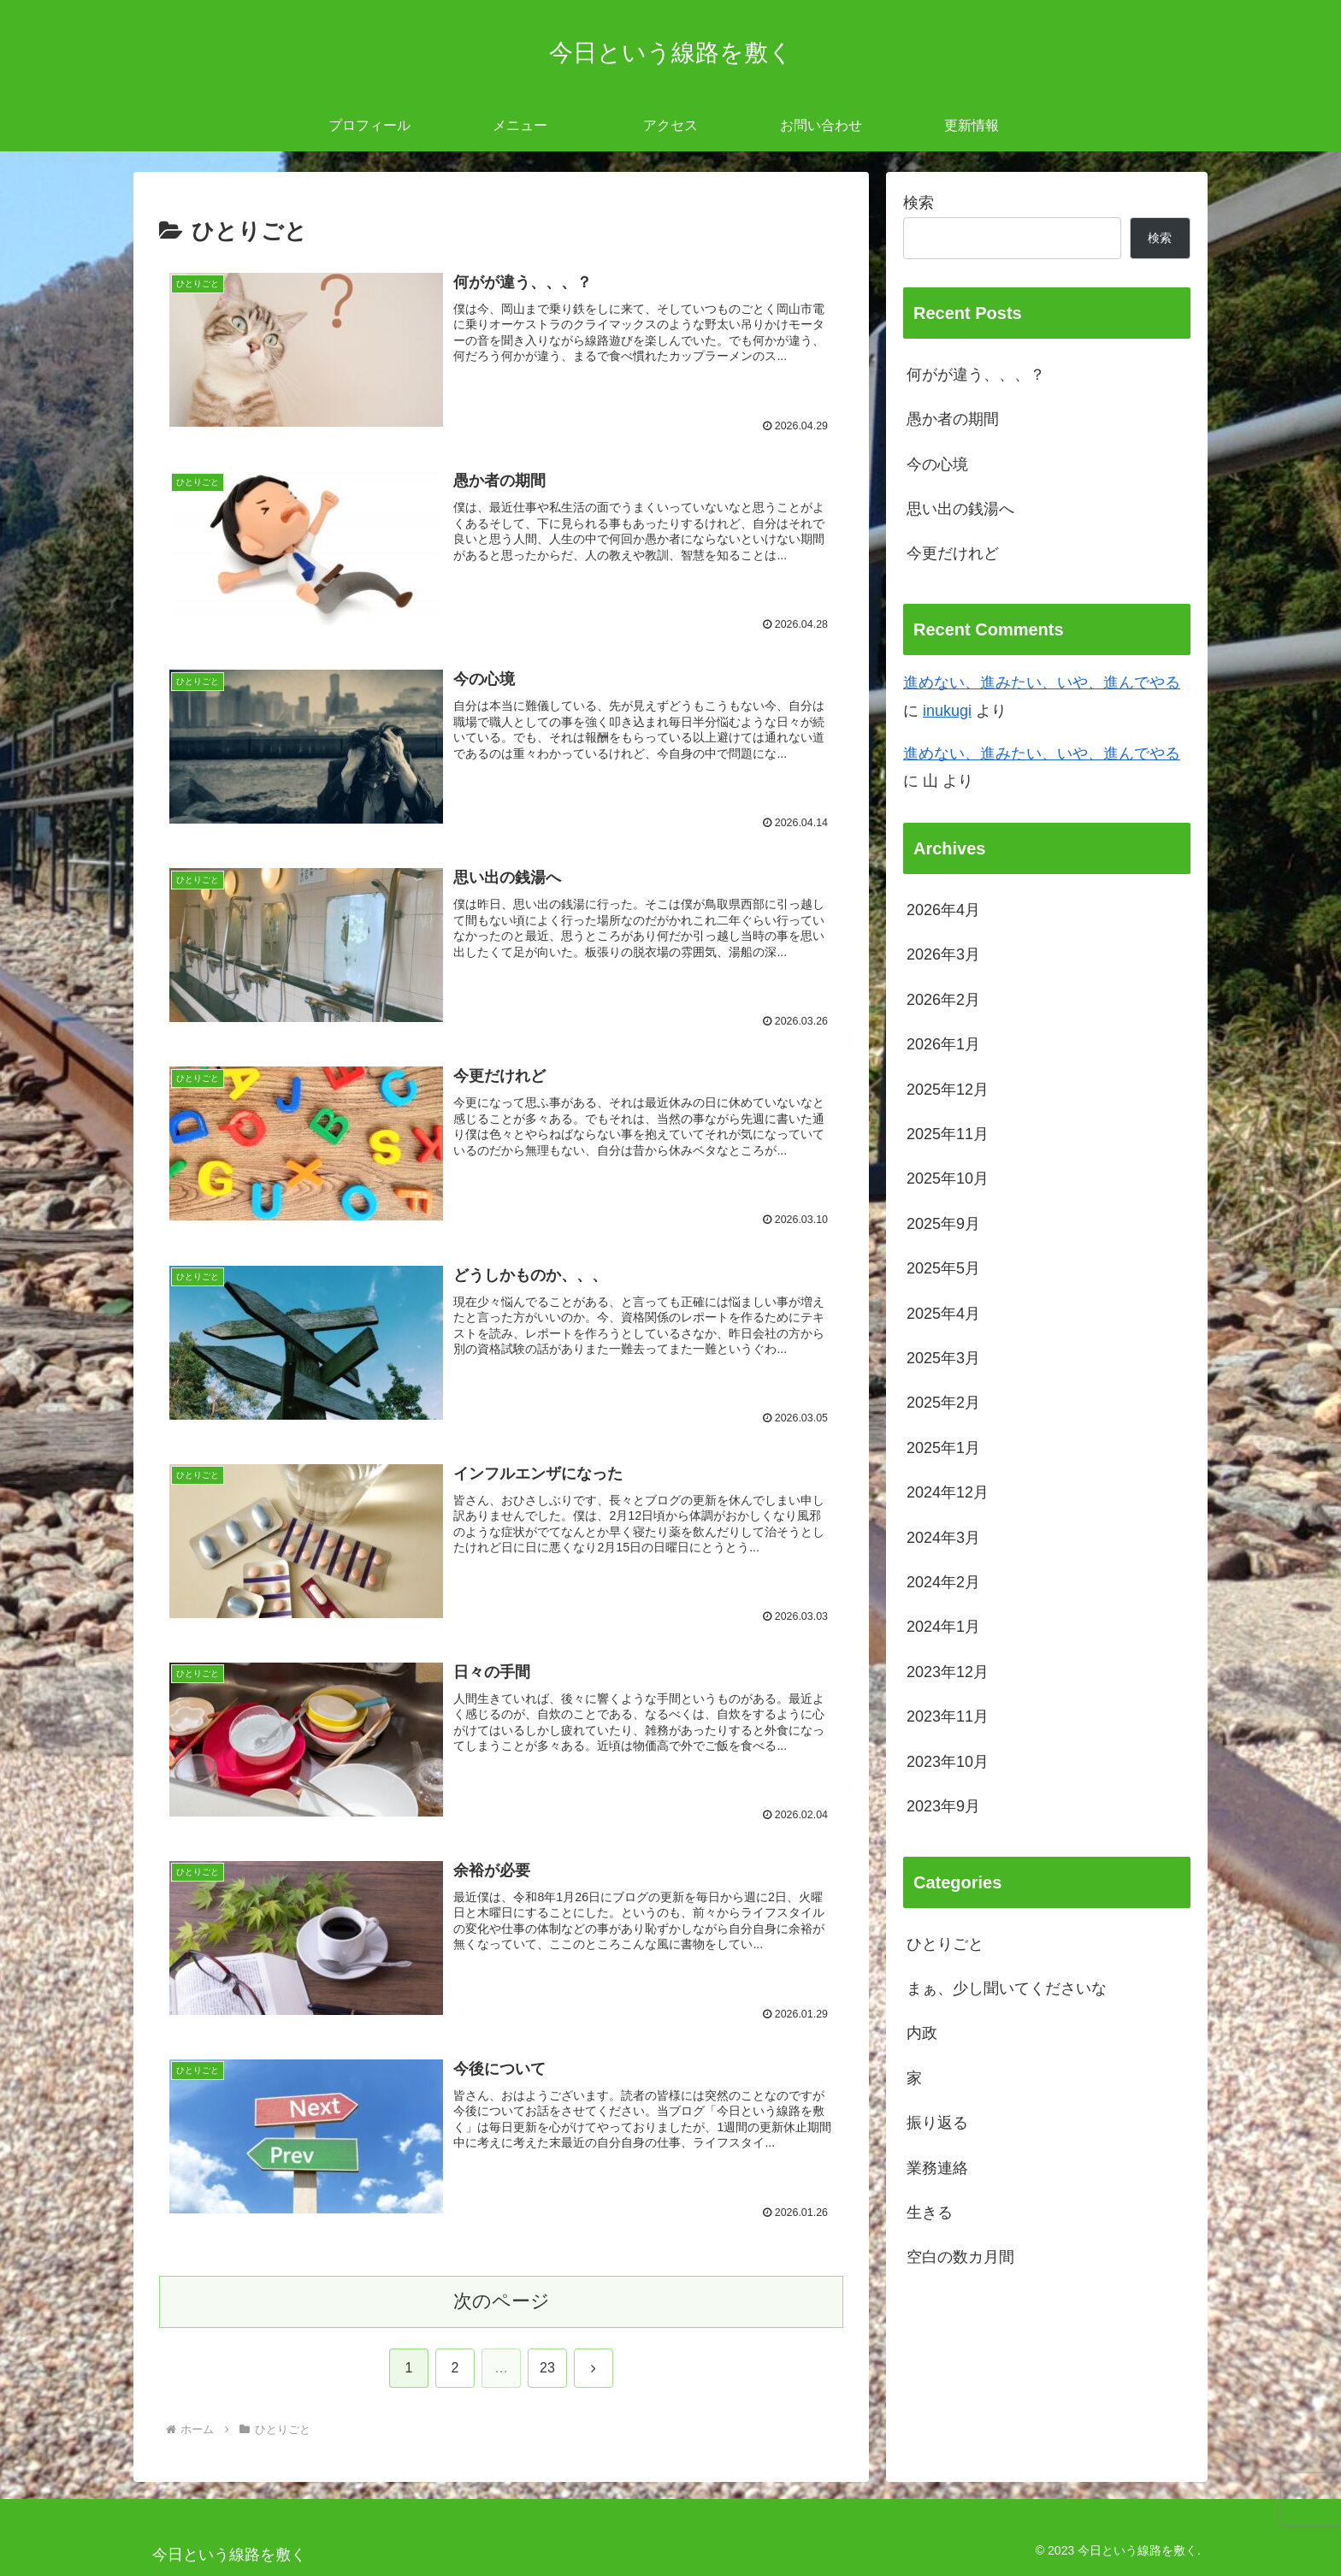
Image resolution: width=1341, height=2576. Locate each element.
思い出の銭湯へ (960, 508)
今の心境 (937, 464)
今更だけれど (953, 553)
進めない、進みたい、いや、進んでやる (1041, 682)
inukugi (947, 710)
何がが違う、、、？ (976, 374)
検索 (918, 202)
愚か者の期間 (953, 419)
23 (547, 2368)
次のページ (501, 2302)
